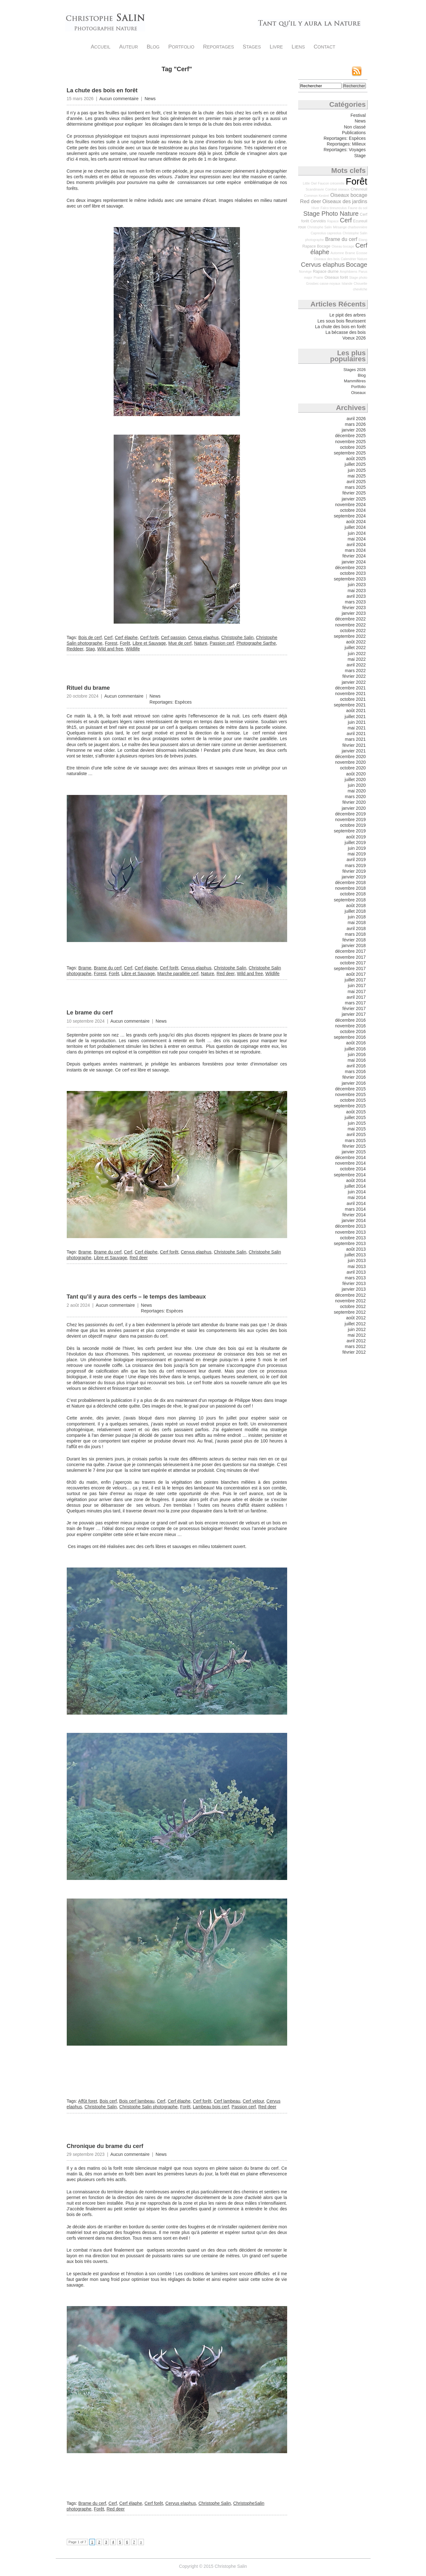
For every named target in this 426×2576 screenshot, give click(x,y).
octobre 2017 (353, 962)
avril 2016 (356, 1065)
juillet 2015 (355, 1117)
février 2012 (354, 1352)
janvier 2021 (354, 750)
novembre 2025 (350, 441)
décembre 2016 (350, 1020)
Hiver (315, 208)
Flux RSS (357, 71)
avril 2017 (356, 997)
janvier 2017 (354, 1014)
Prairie (318, 277)
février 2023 (354, 607)
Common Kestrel (316, 195)
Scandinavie (315, 189)
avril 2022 (356, 664)
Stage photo (358, 277)
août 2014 (356, 1180)
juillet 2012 (355, 1323)
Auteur (128, 47)
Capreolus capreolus (326, 233)
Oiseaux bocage (348, 195)
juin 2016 (357, 1054)
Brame (84, 967)
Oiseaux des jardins (344, 201)
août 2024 (356, 521)
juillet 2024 (355, 527)
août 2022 (356, 641)
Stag (90, 648)
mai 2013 (357, 1266)
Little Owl (310, 183)
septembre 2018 (350, 899)
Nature (200, 643)
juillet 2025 (355, 464)
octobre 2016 (353, 1031)
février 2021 (354, 745)
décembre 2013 (350, 1226)
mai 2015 (357, 1128)
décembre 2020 (350, 756)
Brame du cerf (108, 967)
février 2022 (354, 676)
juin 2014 (357, 1191)
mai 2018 (357, 922)
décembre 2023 (350, 567)
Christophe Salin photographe (148, 2106)
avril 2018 (356, 928)
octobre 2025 (353, 447)
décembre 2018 (350, 882)
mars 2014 (355, 1209)
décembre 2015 (350, 1088)
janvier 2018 (354, 945)
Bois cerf (107, 2101)
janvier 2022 (354, 682)
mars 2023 (355, 601)
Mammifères (355, 381)
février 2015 (354, 1146)
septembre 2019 (350, 830)
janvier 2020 (354, 808)
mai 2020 (357, 790)
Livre (276, 47)
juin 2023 (357, 584)
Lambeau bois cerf (211, 2106)
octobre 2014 (353, 1168)
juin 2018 (357, 916)
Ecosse (361, 253)
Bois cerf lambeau (137, 2101)
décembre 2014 (350, 1157)
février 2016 (354, 1077)
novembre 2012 (350, 1300)
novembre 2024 (350, 504)
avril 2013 (356, 1272)
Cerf (108, 637)
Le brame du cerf (90, 1012)
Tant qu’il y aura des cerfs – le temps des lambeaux (136, 1297)
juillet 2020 (355, 779)
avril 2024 (356, 544)
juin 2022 (357, 653)
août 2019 (356, 836)
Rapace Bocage (316, 246)
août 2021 (356, 710)
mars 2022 (355, 670)
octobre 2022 (353, 630)
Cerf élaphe (126, 637)
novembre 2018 (350, 888)
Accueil (101, 47)
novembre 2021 (350, 693)
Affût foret (87, 2101)
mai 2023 (357, 590)
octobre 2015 (353, 1100)
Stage (360, 155)
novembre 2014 (350, 1163)
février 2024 (354, 555)
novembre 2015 (350, 1094)
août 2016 (356, 1042)
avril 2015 (356, 1134)
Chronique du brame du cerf (105, 2146)
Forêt (125, 643)
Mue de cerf (180, 643)
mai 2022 (357, 659)
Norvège (305, 271)
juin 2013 (357, 1260)
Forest (111, 643)
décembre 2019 (350, 813)
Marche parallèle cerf (178, 973)
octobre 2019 (353, 825)
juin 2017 (357, 985)
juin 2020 (357, 785)
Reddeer (75, 648)
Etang (363, 240)
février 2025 (354, 492)
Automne (337, 253)
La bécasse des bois (346, 332)
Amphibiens (348, 271)
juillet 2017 (355, 979)
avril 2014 (356, 1203)
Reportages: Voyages (345, 149)
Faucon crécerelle (331, 183)
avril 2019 (356, 859)
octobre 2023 (353, 573)
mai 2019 (357, 853)
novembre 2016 (350, 1025)
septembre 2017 (350, 968)
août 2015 (356, 1111)
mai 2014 (357, 1197)
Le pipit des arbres (347, 314)
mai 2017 (357, 991)
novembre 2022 (350, 624)
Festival (358, 115)
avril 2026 (356, 418)
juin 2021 (357, 722)
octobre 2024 (353, 510)
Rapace (333, 221)
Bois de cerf (90, 637)
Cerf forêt (149, 637)
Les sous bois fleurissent (341, 320)
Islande (347, 283)
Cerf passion (173, 637)
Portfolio (181, 47)
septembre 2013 (350, 1243)
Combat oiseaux (337, 189)
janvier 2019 (354, 876)
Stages (252, 47)
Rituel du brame (88, 688)
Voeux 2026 (354, 337)
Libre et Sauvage (149, 643)
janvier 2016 (354, 1083)
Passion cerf (222, 643)
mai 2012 (357, 1335)
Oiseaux (358, 393)
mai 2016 (357, 1060)
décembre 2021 (350, 687)
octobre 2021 (353, 699)
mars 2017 (355, 1002)
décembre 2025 (350, 435)
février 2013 (354, 1283)
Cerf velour (253, 2101)
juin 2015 (357, 1123)
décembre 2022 (350, 618)
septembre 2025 (350, 452)
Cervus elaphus (203, 637)
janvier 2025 (354, 498)
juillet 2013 (355, 1254)
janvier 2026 (354, 429)
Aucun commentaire (119, 98)
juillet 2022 (355, 647)
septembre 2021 (350, 704)
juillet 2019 (355, 842)
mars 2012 (355, 1346)
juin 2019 (357, 848)
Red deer (226, 973)
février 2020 (354, 802)
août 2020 (356, 773)
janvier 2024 (354, 561)
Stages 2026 (355, 370)
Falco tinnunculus (334, 208)
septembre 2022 (350, 636)
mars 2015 (355, 1140)
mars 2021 (355, 739)
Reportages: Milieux (346, 143)
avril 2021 (356, 733)
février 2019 (354, 871)
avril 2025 (356, 481)
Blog (153, 47)
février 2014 (354, 1214)
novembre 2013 (350, 1232)
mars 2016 (355, 1071)
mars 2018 (355, 934)
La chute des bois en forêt (102, 90)
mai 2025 (357, 475)
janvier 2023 (354, 613)
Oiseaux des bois (327, 259)
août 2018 (356, 905)
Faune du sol (357, 208)
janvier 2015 (354, 1151)
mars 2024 (355, 550)
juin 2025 (357, 470)
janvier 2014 (354, 1220)
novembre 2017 (350, 957)
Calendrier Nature (354, 259)
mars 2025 (355, 487)
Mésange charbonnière (350, 227)
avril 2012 (356, 1340)
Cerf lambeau (227, 2101)
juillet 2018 (355, 911)
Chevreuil (359, 189)
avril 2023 (356, 596)
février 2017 (354, 1008)
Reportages (218, 47)
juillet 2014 (355, 1186)
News (150, 98)
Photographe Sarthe (256, 643)
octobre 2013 (353, 1237)
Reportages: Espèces (171, 702)
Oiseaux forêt (336, 277)
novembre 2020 (350, 762)
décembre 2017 (350, 951)
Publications (354, 132)
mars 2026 (355, 424)
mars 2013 (355, 1277)
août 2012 (356, 1317)
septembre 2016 (350, 1037)
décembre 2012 (350, 1295)
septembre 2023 (350, 578)
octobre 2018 (353, 893)
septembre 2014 (350, 1174)
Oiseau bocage (343, 246)
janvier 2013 (354, 1289)
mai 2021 (357, 727)
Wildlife (133, 648)
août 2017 (356, 974)
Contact (324, 47)
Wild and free (110, 648)
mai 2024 (357, 538)
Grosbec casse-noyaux (323, 283)
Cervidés (318, 221)
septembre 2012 (350, 1312)
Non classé (355, 126)
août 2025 (356, 458)
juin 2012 (357, 1329)
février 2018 (354, 939)
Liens (298, 47)
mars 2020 (355, 796)
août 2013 (356, 1249)
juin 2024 (357, 533)
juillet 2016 (355, 1048)
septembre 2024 (350, 515)
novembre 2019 (350, 819)
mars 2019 (355, 865)
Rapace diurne (325, 271)
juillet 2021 (355, 716)
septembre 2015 (350, 1105)
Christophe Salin (105, 22)
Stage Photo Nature (331, 213)
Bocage (356, 264)
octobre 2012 (353, 1306)
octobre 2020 (353, 767)
